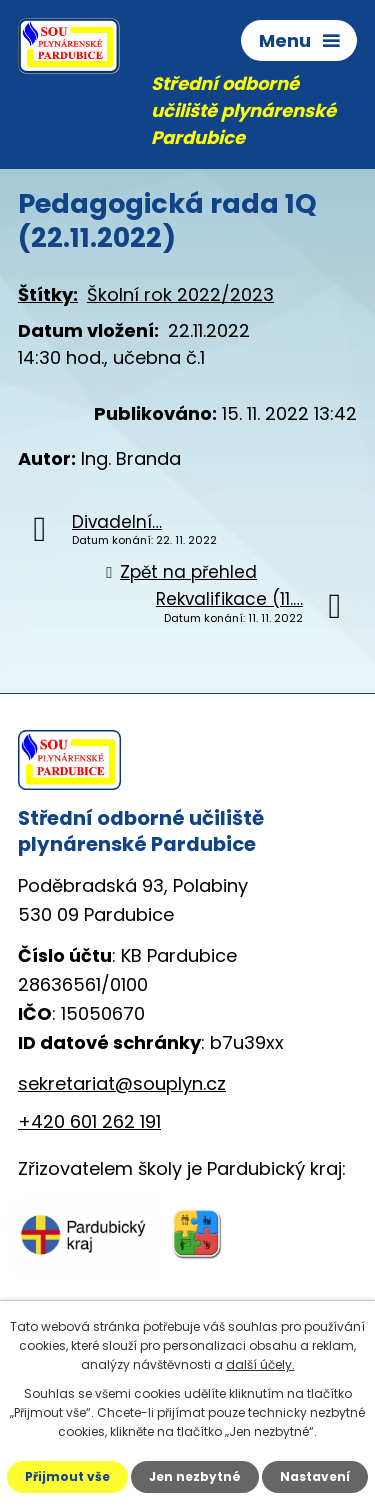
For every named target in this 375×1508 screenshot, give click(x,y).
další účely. (260, 1364)
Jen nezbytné (195, 1476)
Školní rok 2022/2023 (180, 294)
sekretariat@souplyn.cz (122, 1083)
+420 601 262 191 (89, 1121)
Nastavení (315, 1476)
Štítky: (48, 294)
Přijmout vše (67, 1476)
